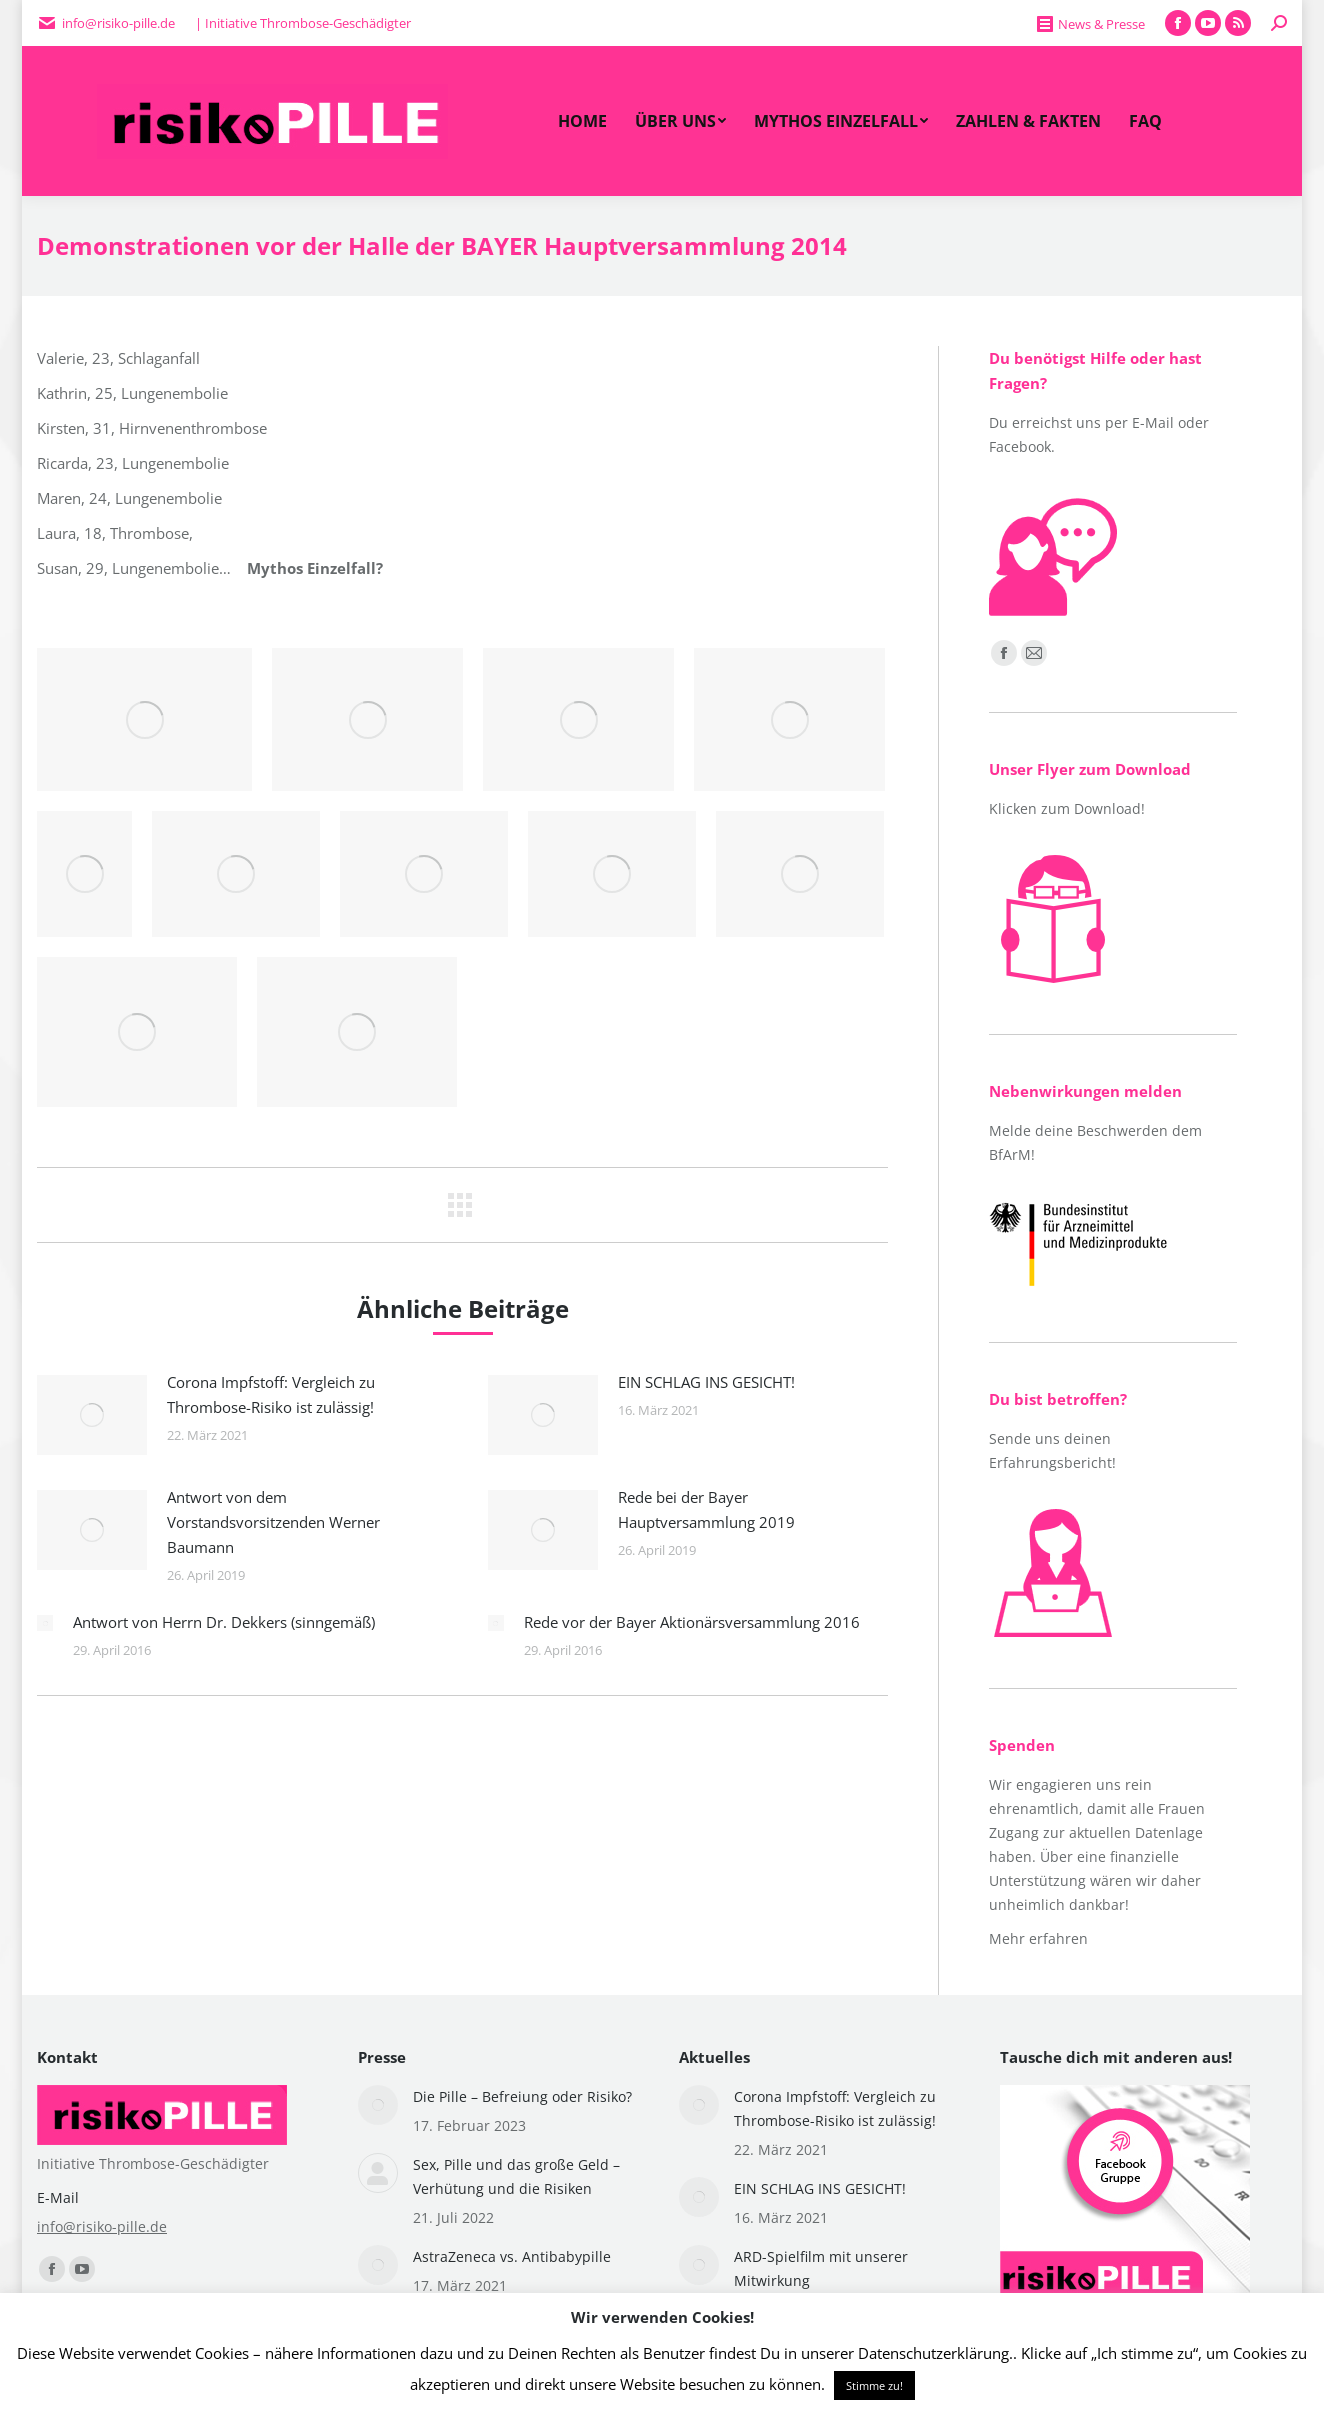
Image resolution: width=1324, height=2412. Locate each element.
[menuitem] (582, 121)
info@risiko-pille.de (102, 2226)
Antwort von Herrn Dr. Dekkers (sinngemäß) (224, 1622)
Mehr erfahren (1038, 1938)
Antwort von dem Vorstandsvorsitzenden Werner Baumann (273, 1522)
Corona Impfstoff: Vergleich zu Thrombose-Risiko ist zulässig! (271, 1394)
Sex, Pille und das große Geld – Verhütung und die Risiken (516, 2176)
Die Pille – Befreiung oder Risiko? (522, 2096)
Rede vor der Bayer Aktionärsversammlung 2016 (692, 1622)
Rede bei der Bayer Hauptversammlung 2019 (706, 1509)
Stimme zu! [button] (874, 2385)
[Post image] (92, 1415)
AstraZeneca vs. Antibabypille (512, 2256)
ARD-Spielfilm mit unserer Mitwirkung (821, 2268)
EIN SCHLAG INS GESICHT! (706, 1382)
